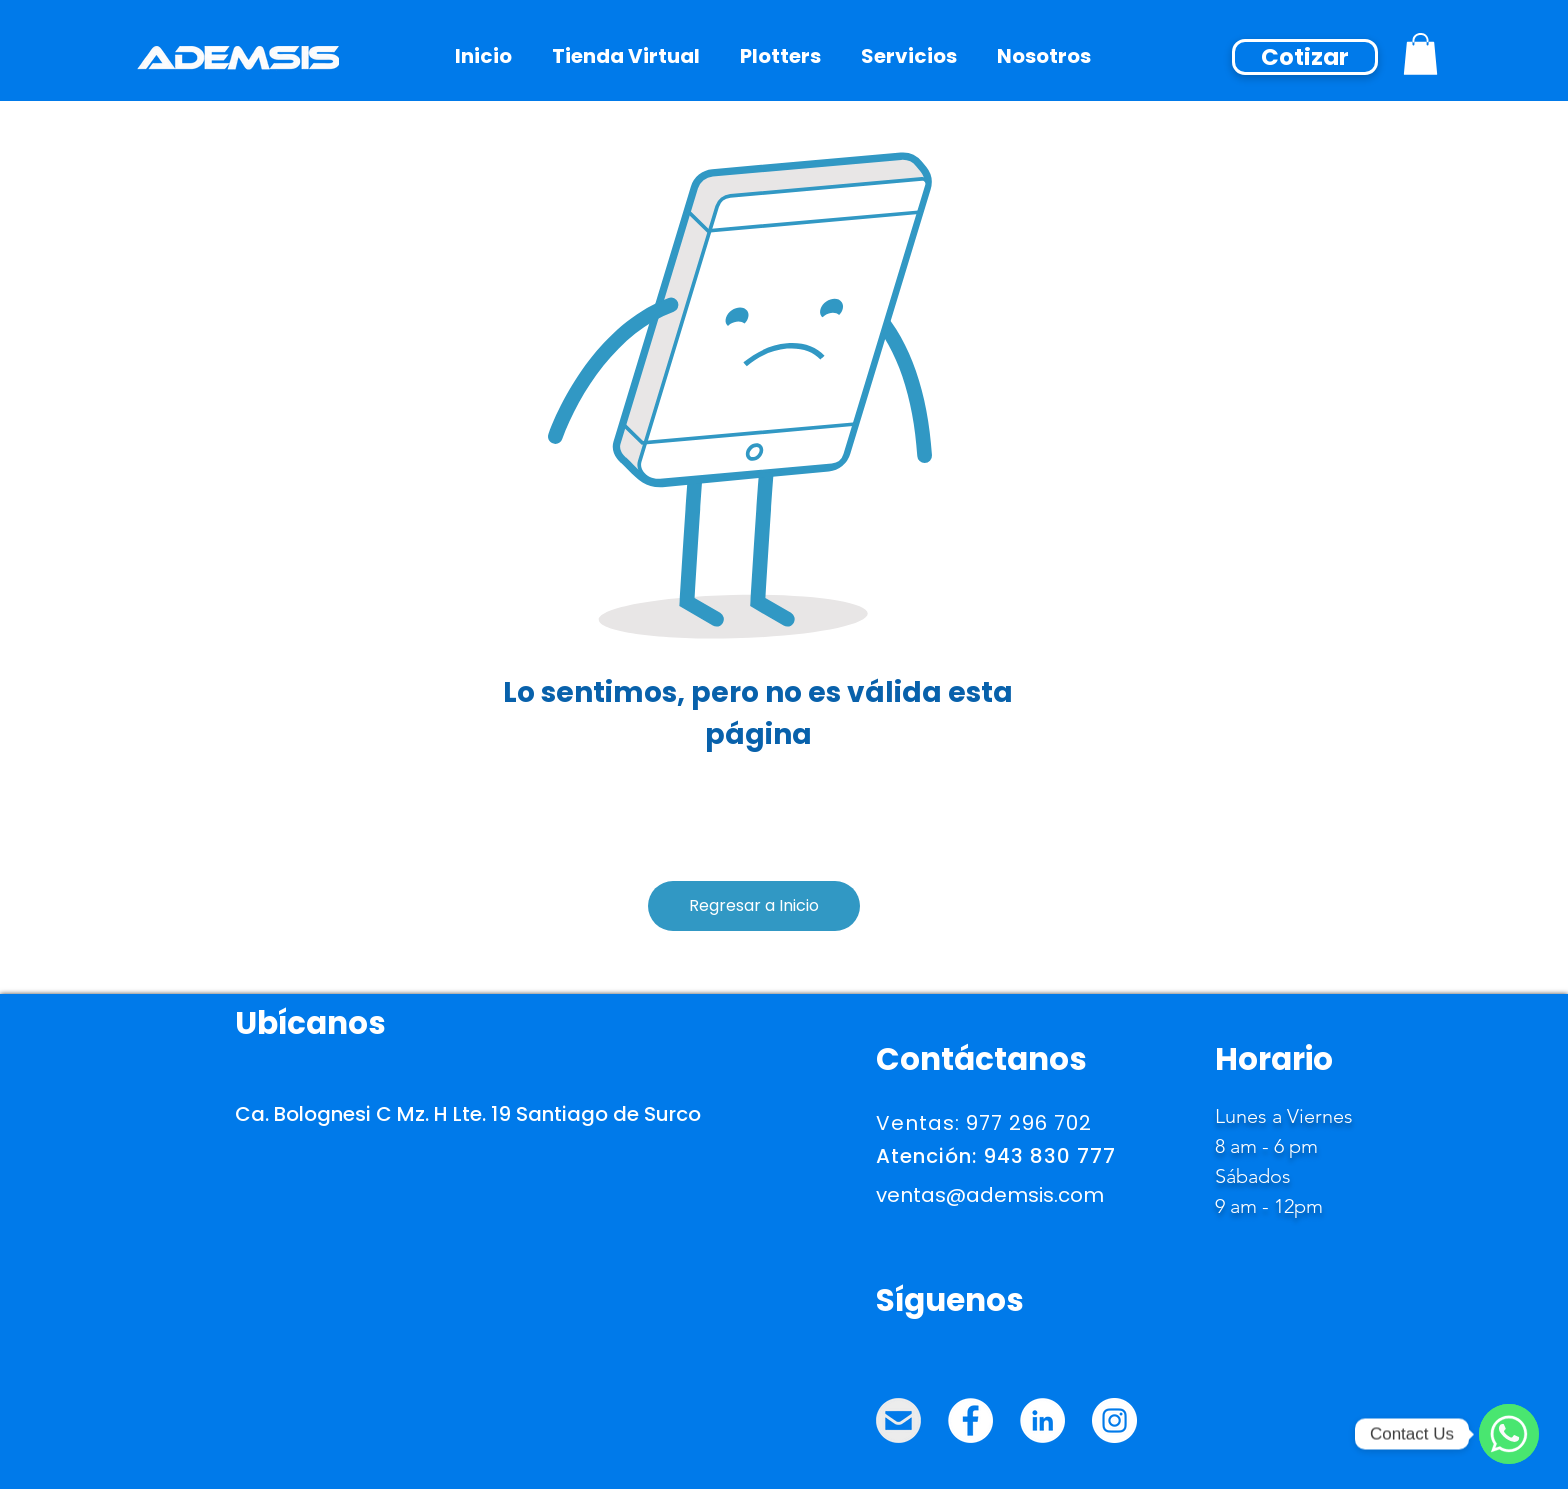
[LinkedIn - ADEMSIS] (1042, 1420)
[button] (1044, 56)
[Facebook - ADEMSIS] (970, 1420)
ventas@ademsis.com (990, 1195)
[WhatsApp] (1509, 1434)
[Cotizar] (1305, 57)
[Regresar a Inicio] (754, 906)
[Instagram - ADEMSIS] (1114, 1420)
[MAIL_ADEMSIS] (898, 1420)
